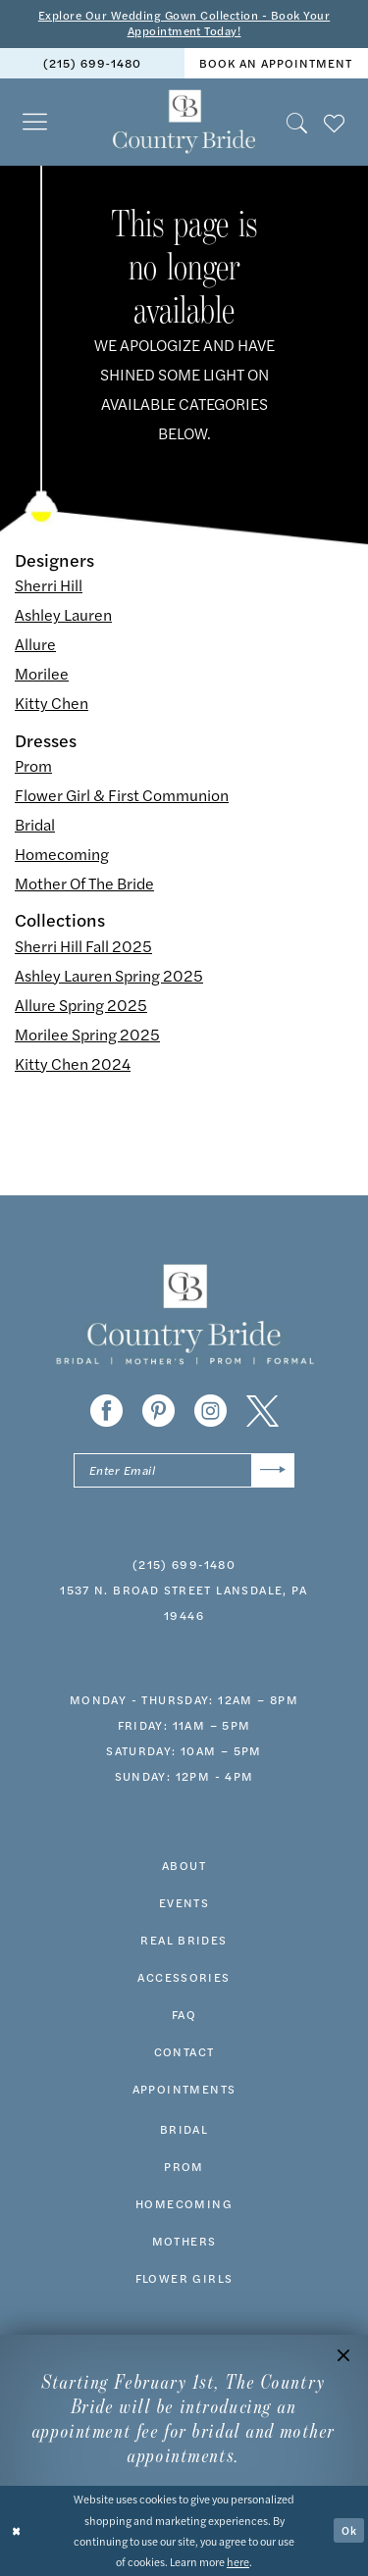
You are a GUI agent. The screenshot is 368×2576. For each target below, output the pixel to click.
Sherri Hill (48, 586)
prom (184, 2166)
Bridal (35, 824)
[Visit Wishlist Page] (334, 122)
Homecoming (62, 853)
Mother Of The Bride (84, 883)
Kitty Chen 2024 (73, 1063)
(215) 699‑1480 (184, 1564)
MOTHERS (184, 2240)
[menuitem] (92, 63)
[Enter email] (184, 1470)
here (238, 2561)
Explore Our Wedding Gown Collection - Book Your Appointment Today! (184, 24)
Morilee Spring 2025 (87, 1034)
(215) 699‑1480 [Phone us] (92, 64)
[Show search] (297, 122)
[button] (35, 122)
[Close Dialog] (16, 2531)
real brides (183, 1939)
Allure (35, 644)
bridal (184, 2129)
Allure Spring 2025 (81, 1004)
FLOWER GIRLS (184, 2278)
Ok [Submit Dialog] (349, 2530)
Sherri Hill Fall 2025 (83, 945)
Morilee (42, 674)
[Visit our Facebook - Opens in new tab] (106, 1410)
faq (184, 2014)
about (184, 1865)
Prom (33, 765)
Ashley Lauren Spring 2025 (109, 975)
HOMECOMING (184, 2203)
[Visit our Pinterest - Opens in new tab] (158, 1410)
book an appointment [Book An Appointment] (275, 64)
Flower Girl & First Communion (122, 794)
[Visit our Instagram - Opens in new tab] (210, 1410)
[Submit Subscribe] (273, 1470)
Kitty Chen (51, 703)
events (184, 1902)
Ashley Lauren (63, 615)
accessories (183, 1977)
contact (184, 2051)
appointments (184, 2088)
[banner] (184, 122)
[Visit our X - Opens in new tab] (262, 1410)
